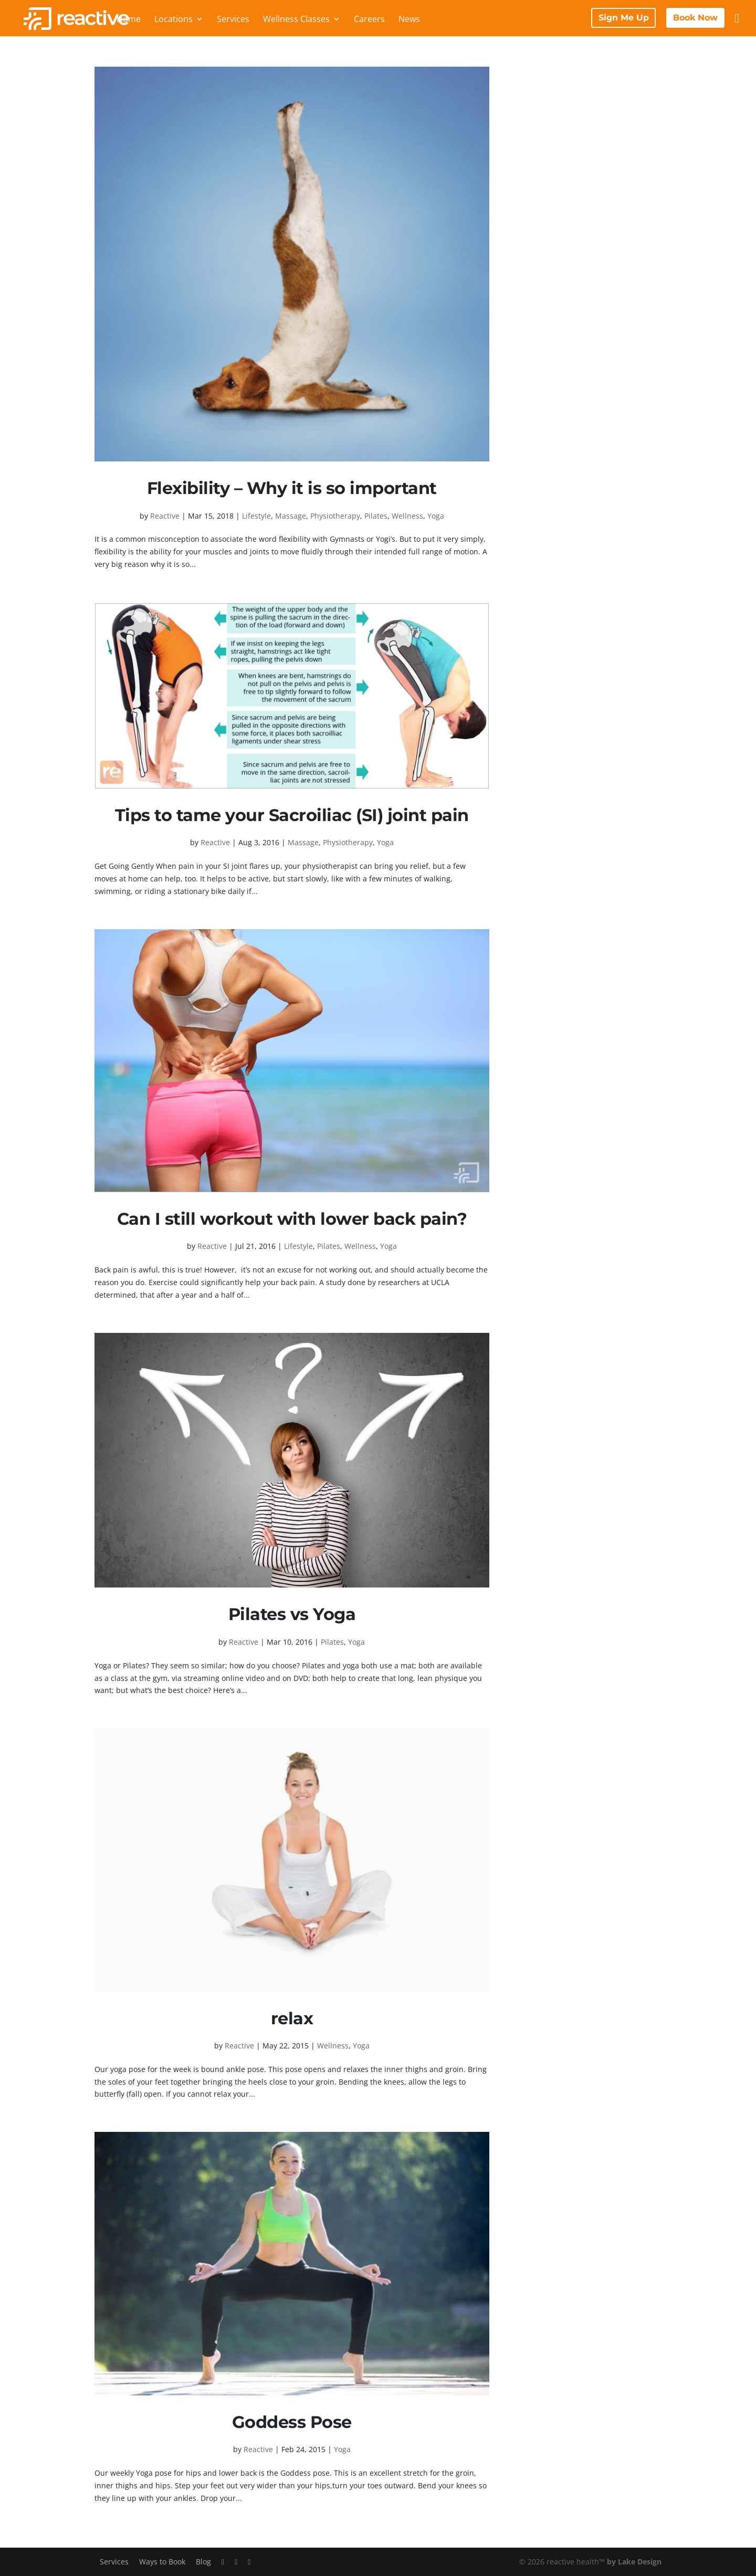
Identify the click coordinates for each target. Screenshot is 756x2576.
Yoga (435, 516)
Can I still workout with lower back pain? (292, 1218)
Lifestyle (256, 516)
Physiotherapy (335, 516)
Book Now (695, 18)
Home (129, 20)
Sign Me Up (623, 18)
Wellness (407, 516)
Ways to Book (162, 2562)
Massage (290, 516)
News (409, 20)
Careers (369, 20)
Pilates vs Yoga (292, 1614)
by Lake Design (634, 2562)
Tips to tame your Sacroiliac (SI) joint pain (292, 815)
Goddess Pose (292, 2422)
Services (233, 20)
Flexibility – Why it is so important (292, 488)
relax (292, 2018)
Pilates (375, 516)
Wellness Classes (296, 20)
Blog (203, 2562)
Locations (173, 20)
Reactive (165, 516)
